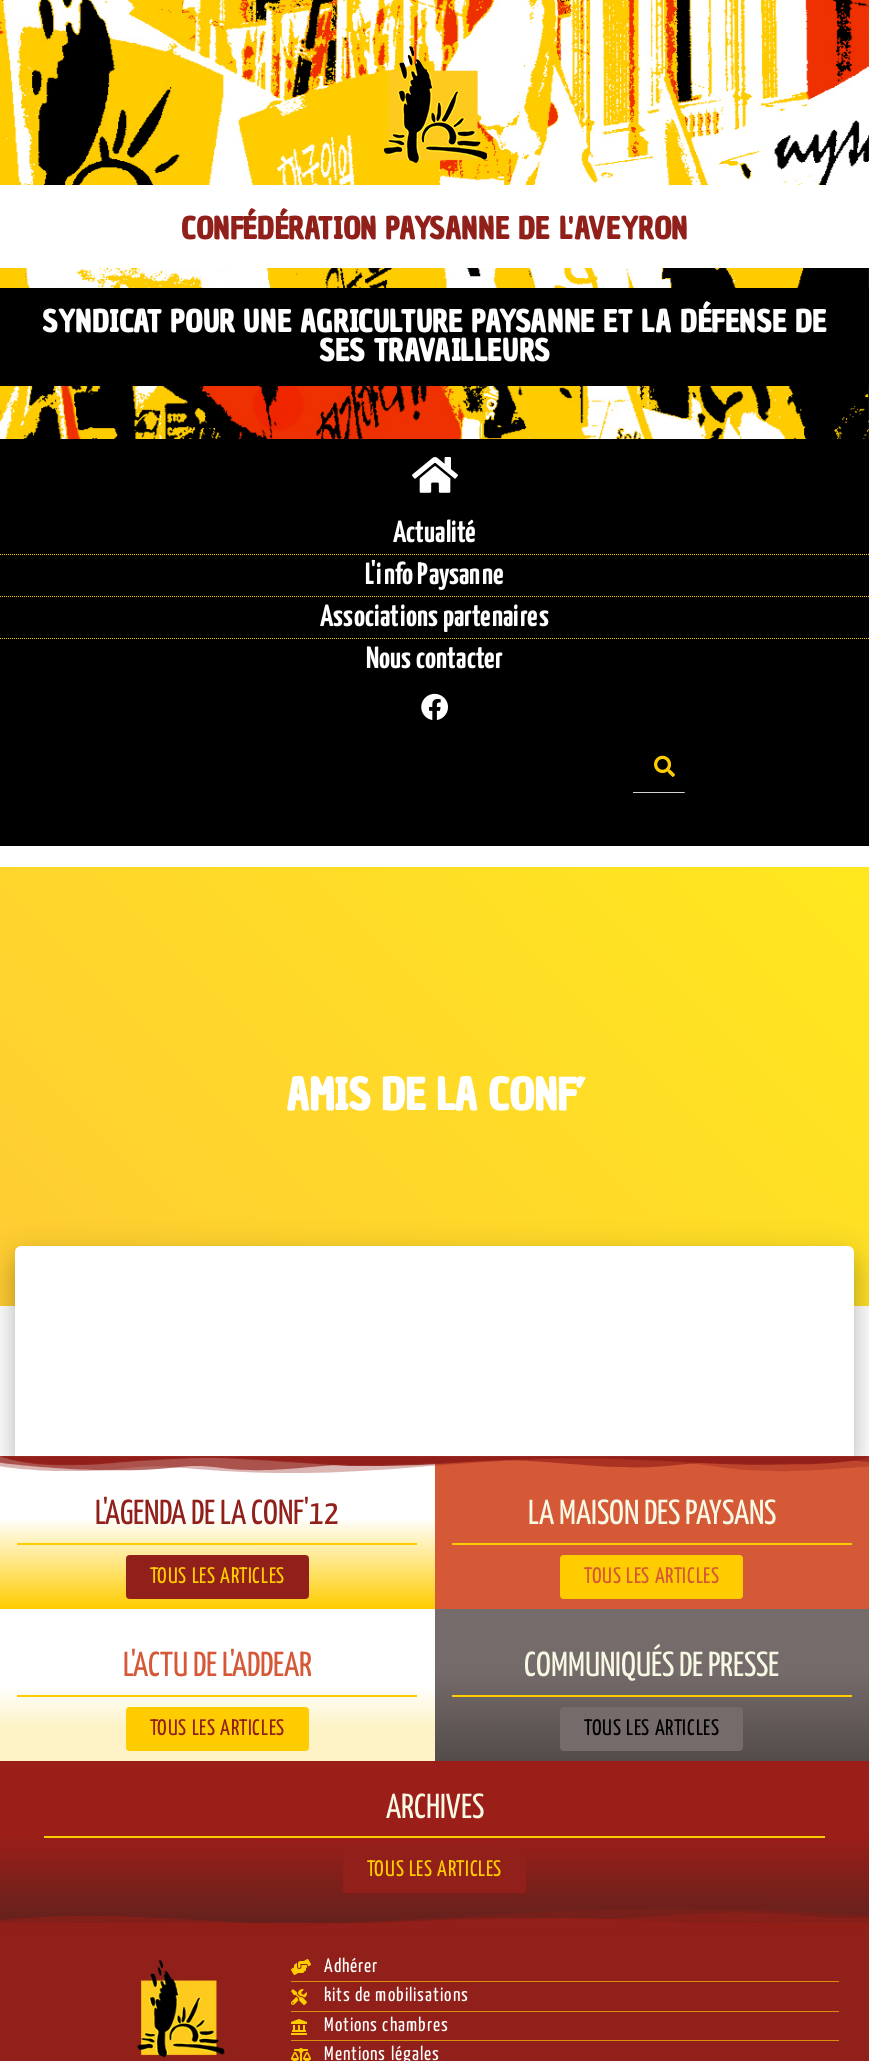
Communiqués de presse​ (651, 1633)
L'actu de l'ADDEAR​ (217, 1633)
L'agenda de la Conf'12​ (217, 1482)
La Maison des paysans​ (651, 1482)
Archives (434, 1774)
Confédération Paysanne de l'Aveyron (435, 229)
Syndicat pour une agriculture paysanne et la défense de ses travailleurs (434, 335)
